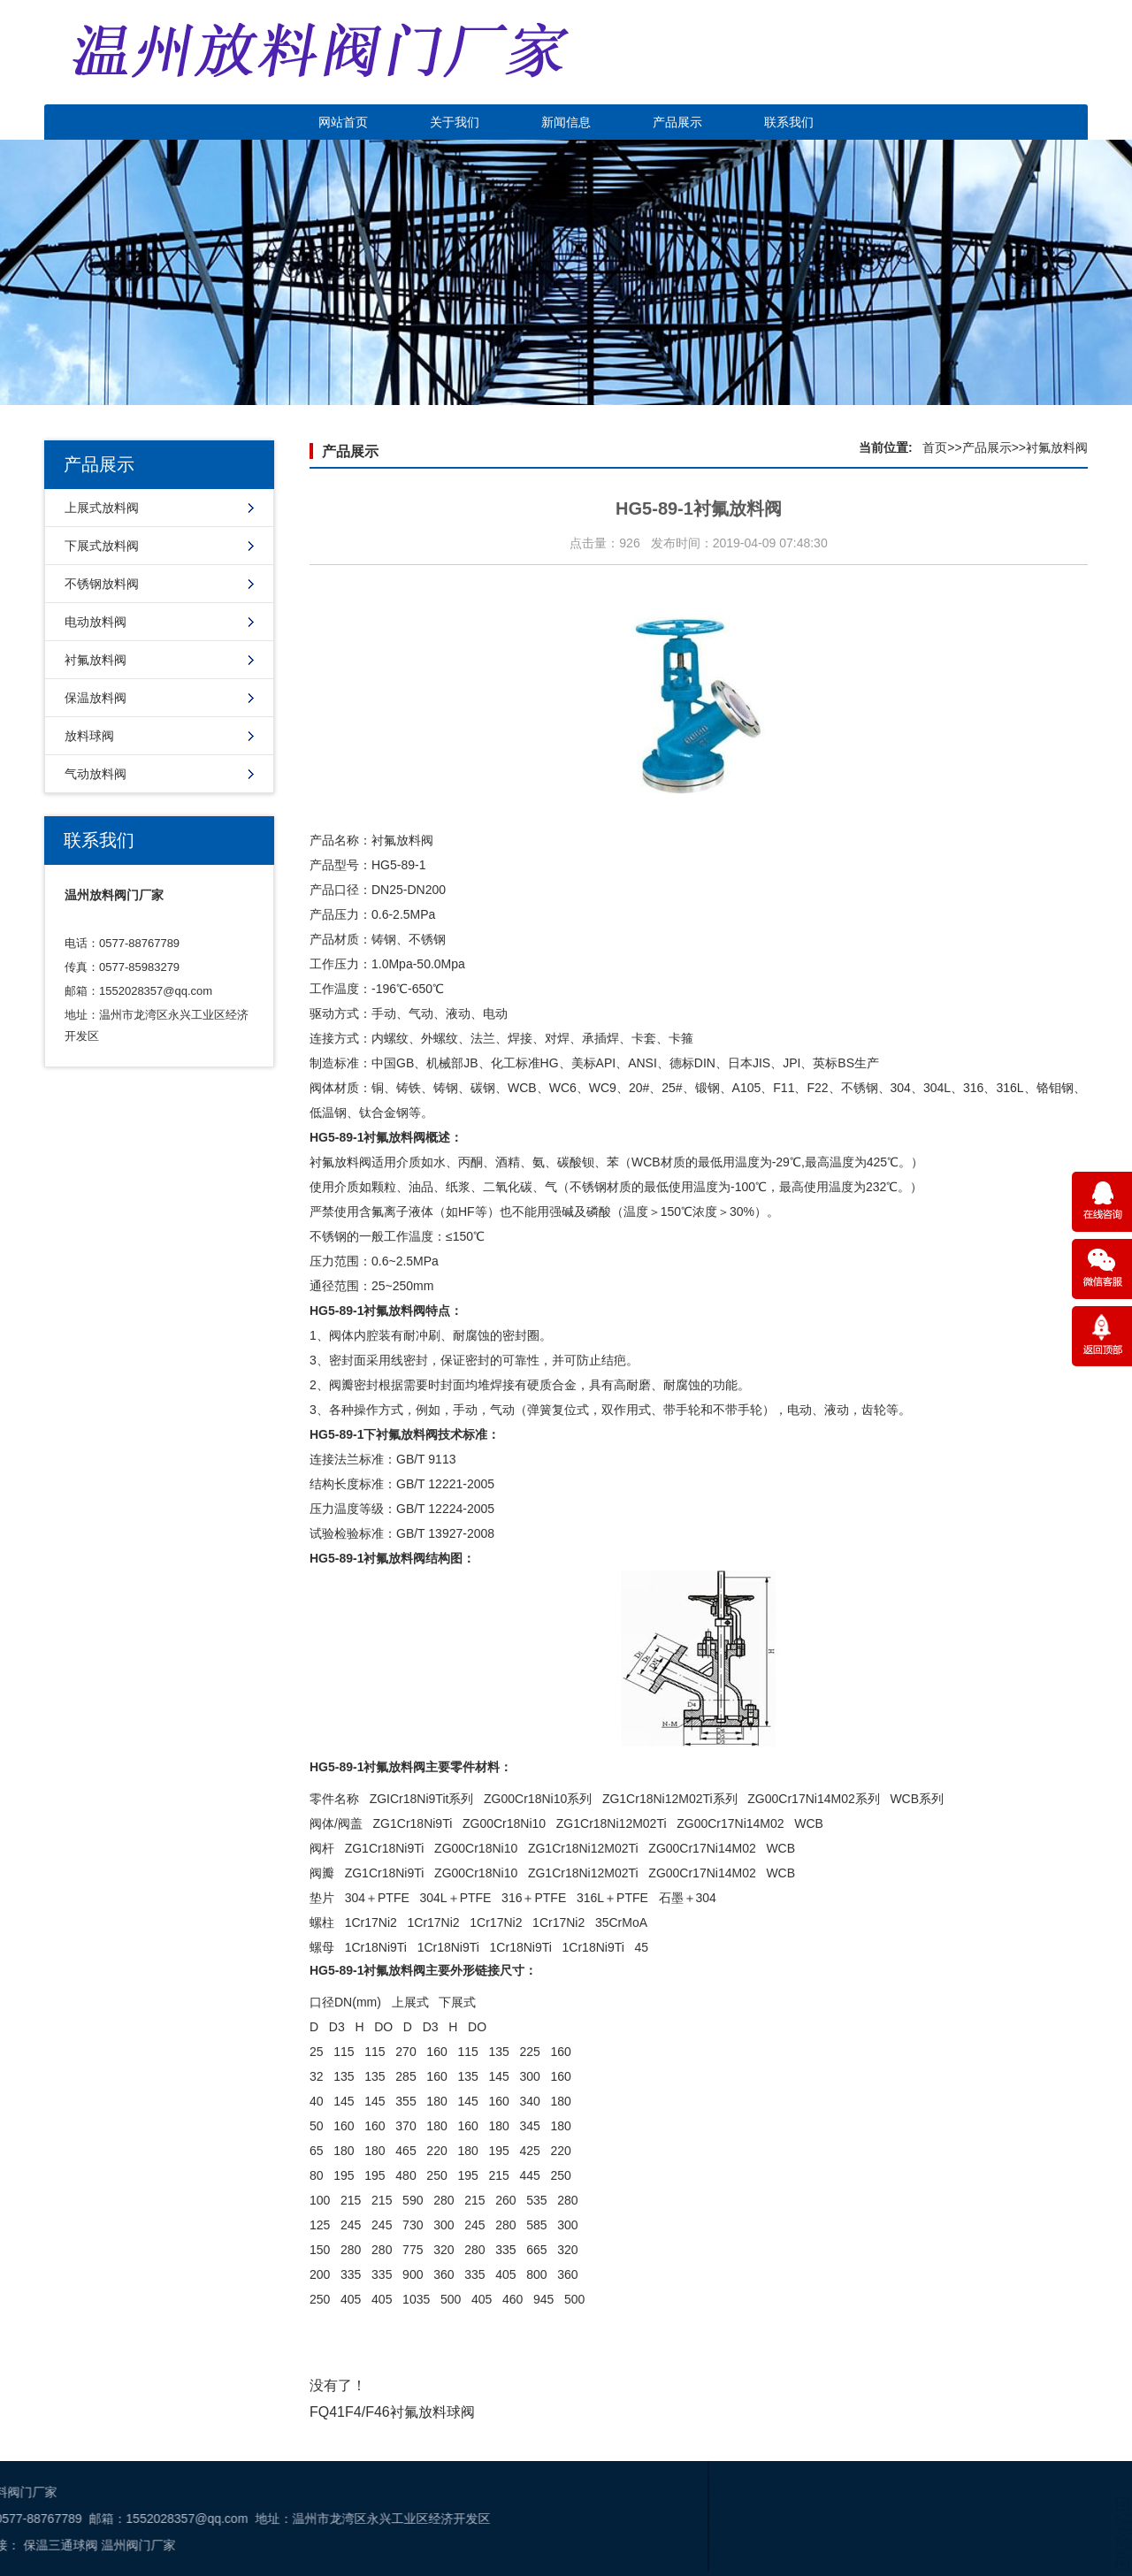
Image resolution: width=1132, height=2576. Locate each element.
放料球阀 (89, 736)
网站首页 (343, 122)
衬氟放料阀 (95, 660)
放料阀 (414, 840)
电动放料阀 (95, 622)
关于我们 (454, 122)
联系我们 (789, 122)
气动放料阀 (95, 774)
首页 (934, 447)
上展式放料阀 (102, 508)
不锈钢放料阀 (102, 584)
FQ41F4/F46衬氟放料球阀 (392, 2411)
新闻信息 (566, 122)
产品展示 (677, 122)
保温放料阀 (95, 698)
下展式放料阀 (102, 546)
